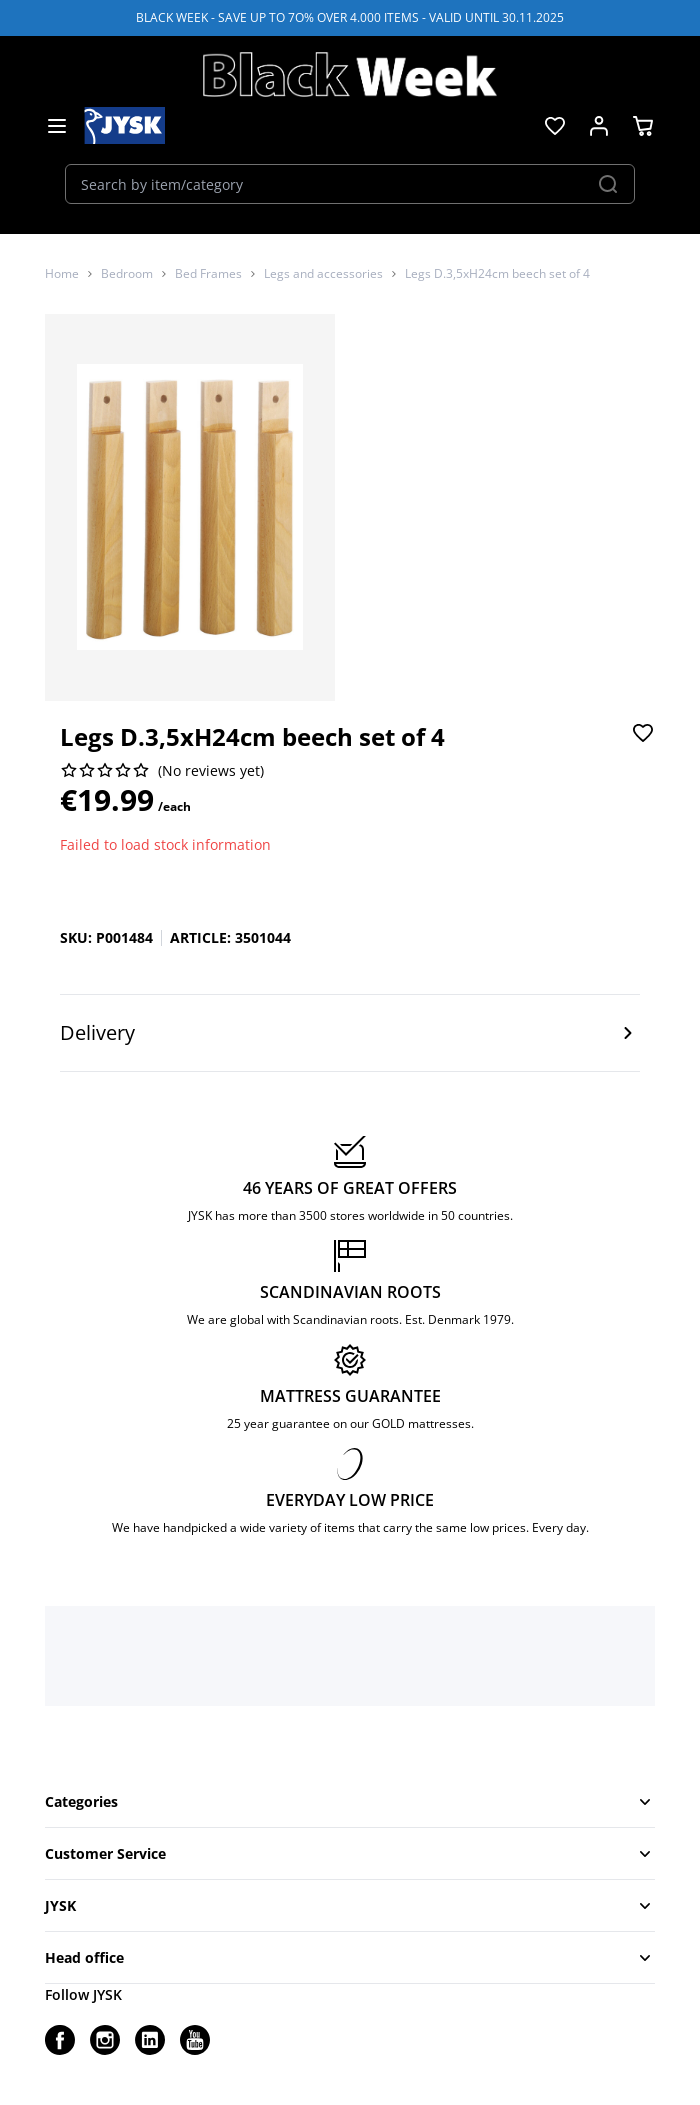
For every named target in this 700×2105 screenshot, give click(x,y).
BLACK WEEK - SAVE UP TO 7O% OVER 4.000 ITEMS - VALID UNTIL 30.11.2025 (350, 17)
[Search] (608, 184)
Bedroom (127, 274)
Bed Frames (208, 274)
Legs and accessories (323, 274)
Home (62, 274)
